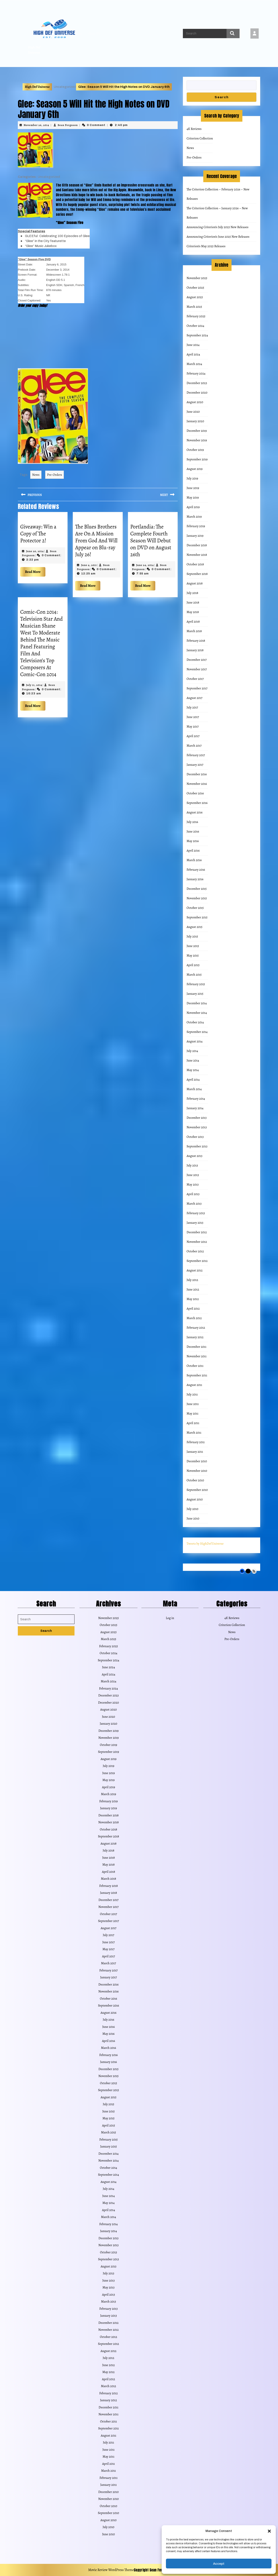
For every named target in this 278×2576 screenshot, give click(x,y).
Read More (35, 570)
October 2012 (195, 1251)
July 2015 (192, 936)
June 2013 (193, 1175)
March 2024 (194, 364)
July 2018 (192, 593)
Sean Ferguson (68, 125)
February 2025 (196, 316)
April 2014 (193, 1079)
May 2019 (193, 497)
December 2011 (196, 1346)
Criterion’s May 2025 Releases (206, 246)
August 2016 (194, 812)
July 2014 (192, 1051)
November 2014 (197, 1013)
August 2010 (195, 1499)
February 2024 (196, 373)
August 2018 (195, 583)
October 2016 (195, 793)
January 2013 (195, 1222)
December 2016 (197, 774)
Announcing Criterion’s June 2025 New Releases (218, 236)
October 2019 (195, 450)
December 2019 (197, 431)
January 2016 (195, 879)
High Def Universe (37, 87)
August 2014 (194, 1041)
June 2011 (193, 1404)
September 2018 (197, 574)
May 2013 (193, 1184)
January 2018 (195, 650)
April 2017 (193, 736)
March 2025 (194, 306)
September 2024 (197, 335)
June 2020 (193, 411)
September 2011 (197, 1375)
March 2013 (194, 1203)
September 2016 (197, 803)
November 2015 (197, 898)
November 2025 (197, 278)
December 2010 (197, 1461)
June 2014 (193, 1060)
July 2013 (192, 1165)
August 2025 (195, 297)
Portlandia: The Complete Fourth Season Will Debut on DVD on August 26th (150, 540)
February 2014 (196, 1098)
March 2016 (194, 860)
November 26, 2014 (36, 125)
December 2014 (197, 1003)
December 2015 (197, 888)
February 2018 (196, 640)
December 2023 (197, 383)
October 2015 (195, 908)
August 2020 (195, 402)
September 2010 (197, 1490)
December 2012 (197, 1232)
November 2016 (197, 784)
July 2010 (192, 1509)
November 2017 (197, 669)
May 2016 (193, 841)
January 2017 (195, 764)
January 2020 (195, 421)
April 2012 (193, 1308)
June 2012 (193, 1289)
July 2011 (192, 1394)
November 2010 (197, 1471)
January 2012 (195, 1337)
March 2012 (194, 1318)
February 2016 (196, 869)
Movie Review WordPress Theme (111, 2570)
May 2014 (193, 1070)
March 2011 (194, 1432)
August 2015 (194, 927)
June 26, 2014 (35, 551)
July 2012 (192, 1280)
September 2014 (197, 1032)
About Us (94, 33)
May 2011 (192, 1413)
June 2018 (193, 602)
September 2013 (197, 1146)
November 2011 (197, 1356)
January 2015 (195, 993)
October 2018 (195, 564)
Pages (78, 33)
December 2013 (197, 1117)
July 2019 (192, 478)
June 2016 (193, 831)
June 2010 (193, 1518)
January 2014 (195, 1108)
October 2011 (195, 1366)
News (36, 475)
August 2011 (194, 1385)
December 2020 (197, 392)
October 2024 (195, 326)
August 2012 (195, 1270)
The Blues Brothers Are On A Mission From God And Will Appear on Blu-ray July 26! (96, 540)
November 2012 (197, 1242)
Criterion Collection (200, 138)
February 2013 (196, 1213)
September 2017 (197, 688)
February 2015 (196, 984)
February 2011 (196, 1442)
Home (65, 33)
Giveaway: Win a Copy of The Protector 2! (38, 533)
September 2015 (197, 917)
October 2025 (195, 287)
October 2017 (195, 679)
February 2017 (196, 755)
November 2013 (197, 1127)
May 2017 (193, 726)
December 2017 (197, 659)
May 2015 (193, 955)
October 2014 (195, 1022)
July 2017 (192, 707)
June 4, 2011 (89, 565)
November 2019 (197, 440)
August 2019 (194, 469)
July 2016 (192, 822)
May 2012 (193, 1299)
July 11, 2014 (34, 685)
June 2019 (193, 488)
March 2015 (194, 974)
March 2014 (194, 1089)
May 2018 (193, 612)
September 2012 (197, 1261)
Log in (170, 1618)
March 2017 (194, 745)
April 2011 (193, 1423)
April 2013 (193, 1194)
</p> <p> (31, 337)
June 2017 (193, 717)
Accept (218, 2563)
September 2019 (197, 459)
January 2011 (195, 1451)
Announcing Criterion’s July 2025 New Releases (217, 227)
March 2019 (194, 516)
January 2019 (195, 535)
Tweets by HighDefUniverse (205, 1543)
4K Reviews (194, 129)
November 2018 (197, 555)
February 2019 (196, 526)
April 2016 (193, 850)
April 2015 (193, 965)
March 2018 (194, 631)
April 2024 (193, 354)
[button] (269, 2531)
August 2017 (194, 698)
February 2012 (196, 1327)
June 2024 (193, 345)
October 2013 (195, 1137)
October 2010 (195, 1480)
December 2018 (197, 545)
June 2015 (193, 946)
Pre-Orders (54, 475)
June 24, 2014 (145, 565)
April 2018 (193, 621)
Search (222, 97)
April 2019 (193, 507)
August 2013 (194, 1156)
